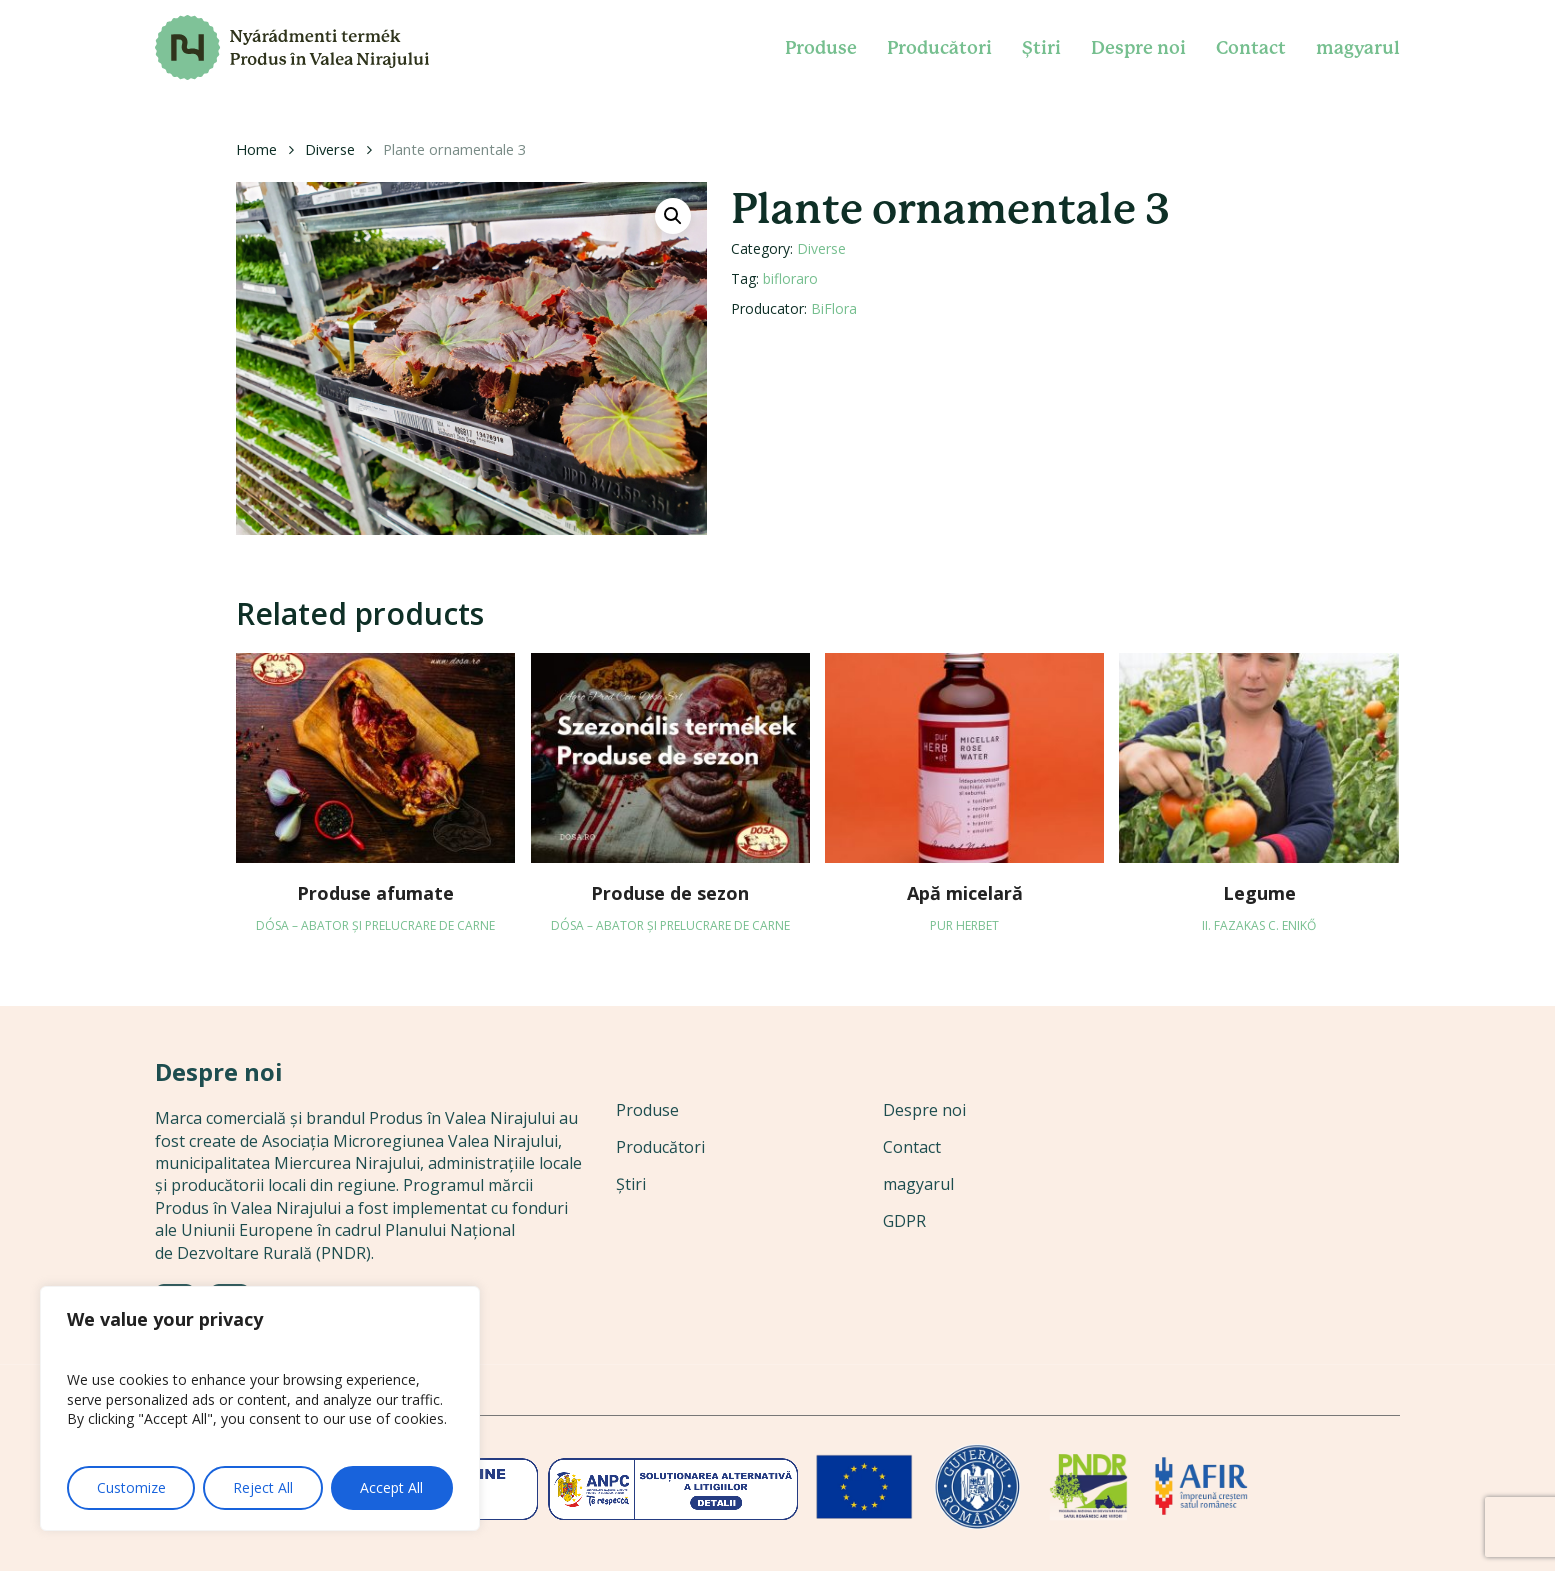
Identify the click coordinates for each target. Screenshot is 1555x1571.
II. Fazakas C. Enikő (1259, 925)
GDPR (904, 1221)
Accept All (391, 1487)
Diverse (330, 149)
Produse (647, 1110)
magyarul (918, 1184)
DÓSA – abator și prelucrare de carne (375, 925)
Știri (631, 1184)
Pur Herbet (964, 925)
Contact (912, 1147)
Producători (660, 1147)
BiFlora (834, 308)
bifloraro (790, 278)
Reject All (263, 1487)
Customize (131, 1487)
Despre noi (924, 1110)
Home (256, 149)
